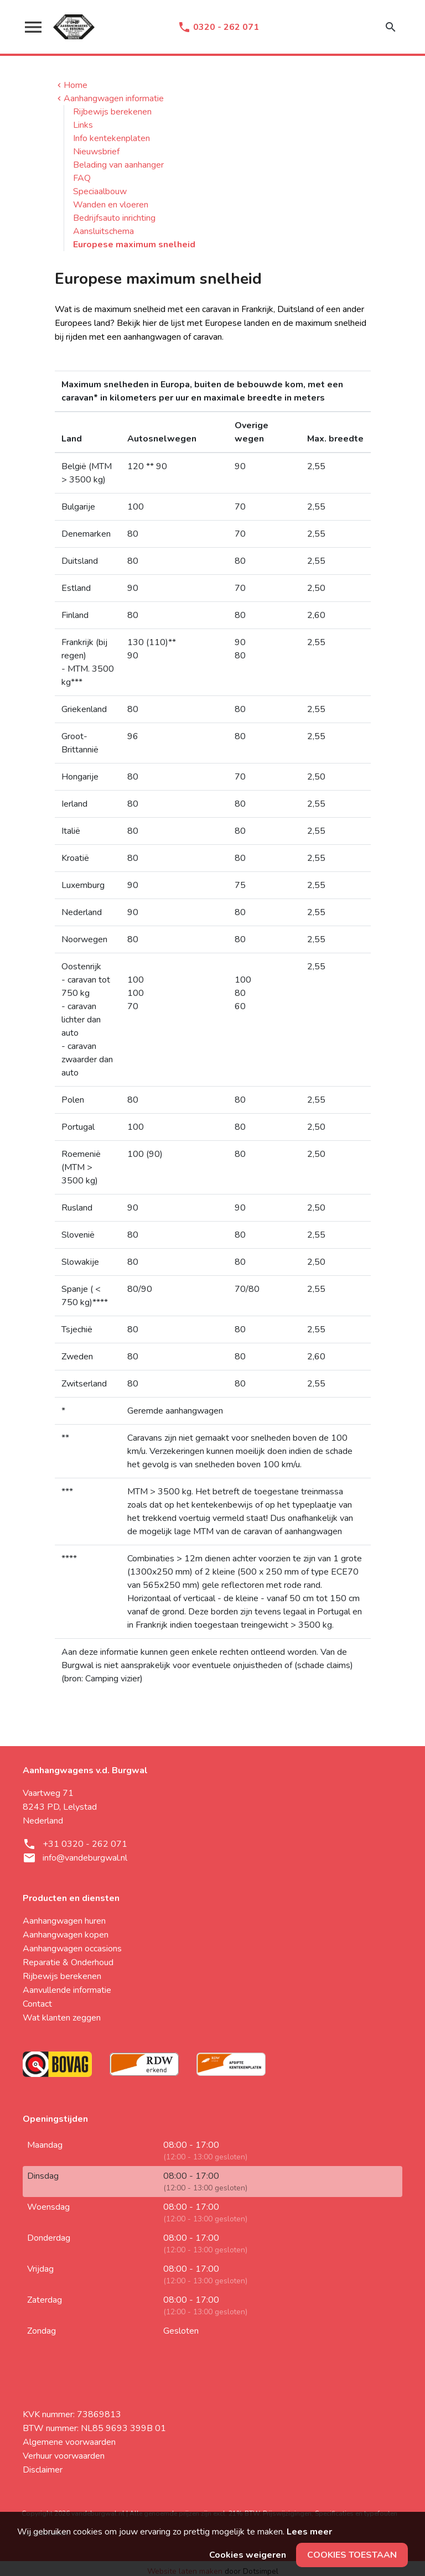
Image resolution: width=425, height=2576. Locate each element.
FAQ (82, 178)
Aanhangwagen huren (64, 1921)
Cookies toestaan (352, 2555)
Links (83, 125)
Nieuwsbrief (96, 152)
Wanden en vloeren (110, 205)
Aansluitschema (103, 231)
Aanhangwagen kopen (65, 1935)
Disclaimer (43, 2470)
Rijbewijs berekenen (112, 112)
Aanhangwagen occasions (72, 1949)
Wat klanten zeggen (62, 2018)
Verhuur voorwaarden (64, 2456)
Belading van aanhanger (118, 165)
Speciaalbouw (100, 191)
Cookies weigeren (247, 2555)
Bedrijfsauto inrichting (114, 218)
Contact (37, 2004)
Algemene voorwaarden (69, 2442)
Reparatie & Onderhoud (68, 1962)
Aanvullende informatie (67, 1990)
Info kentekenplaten (111, 138)
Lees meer (309, 2532)
